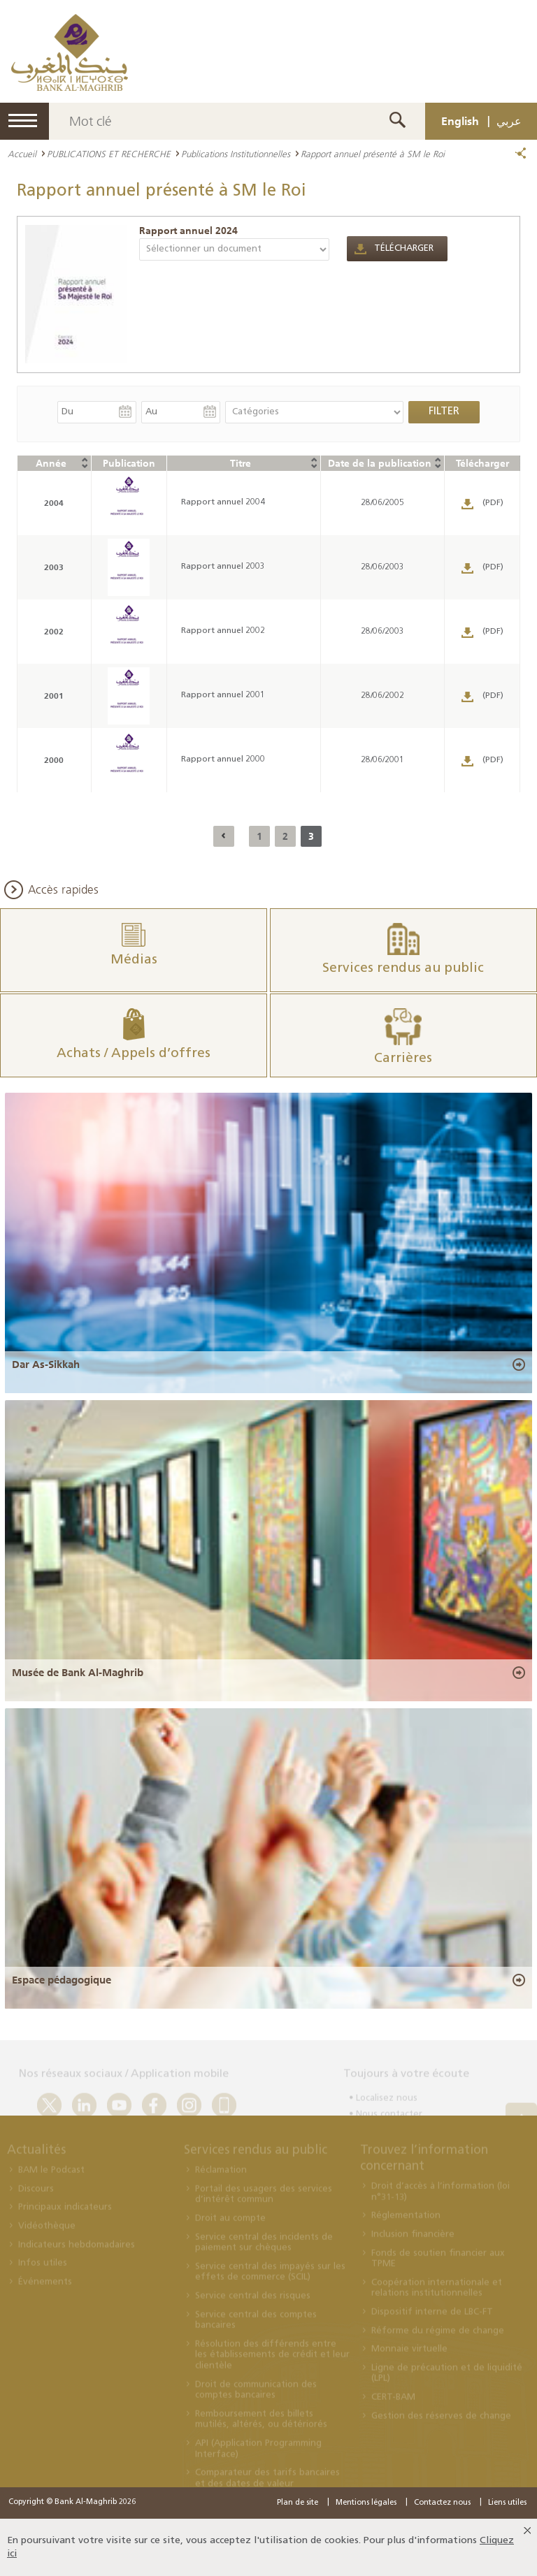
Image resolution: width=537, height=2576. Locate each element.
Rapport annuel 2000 (223, 759)
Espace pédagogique (61, 1980)
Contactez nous (442, 2503)
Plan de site (297, 2503)
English (460, 121)
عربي (509, 121)
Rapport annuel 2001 (223, 695)
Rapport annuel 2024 (188, 230)
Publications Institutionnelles (235, 153)
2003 (54, 567)
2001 (54, 695)
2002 (54, 631)
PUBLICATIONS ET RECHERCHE (109, 153)
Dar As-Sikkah (46, 1364)
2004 (54, 502)
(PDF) (492, 503)
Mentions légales (366, 2503)
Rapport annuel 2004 (223, 502)
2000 (54, 760)
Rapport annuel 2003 (223, 566)
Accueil (22, 153)
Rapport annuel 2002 (223, 631)
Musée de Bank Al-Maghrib (77, 1672)
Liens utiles (507, 2503)
